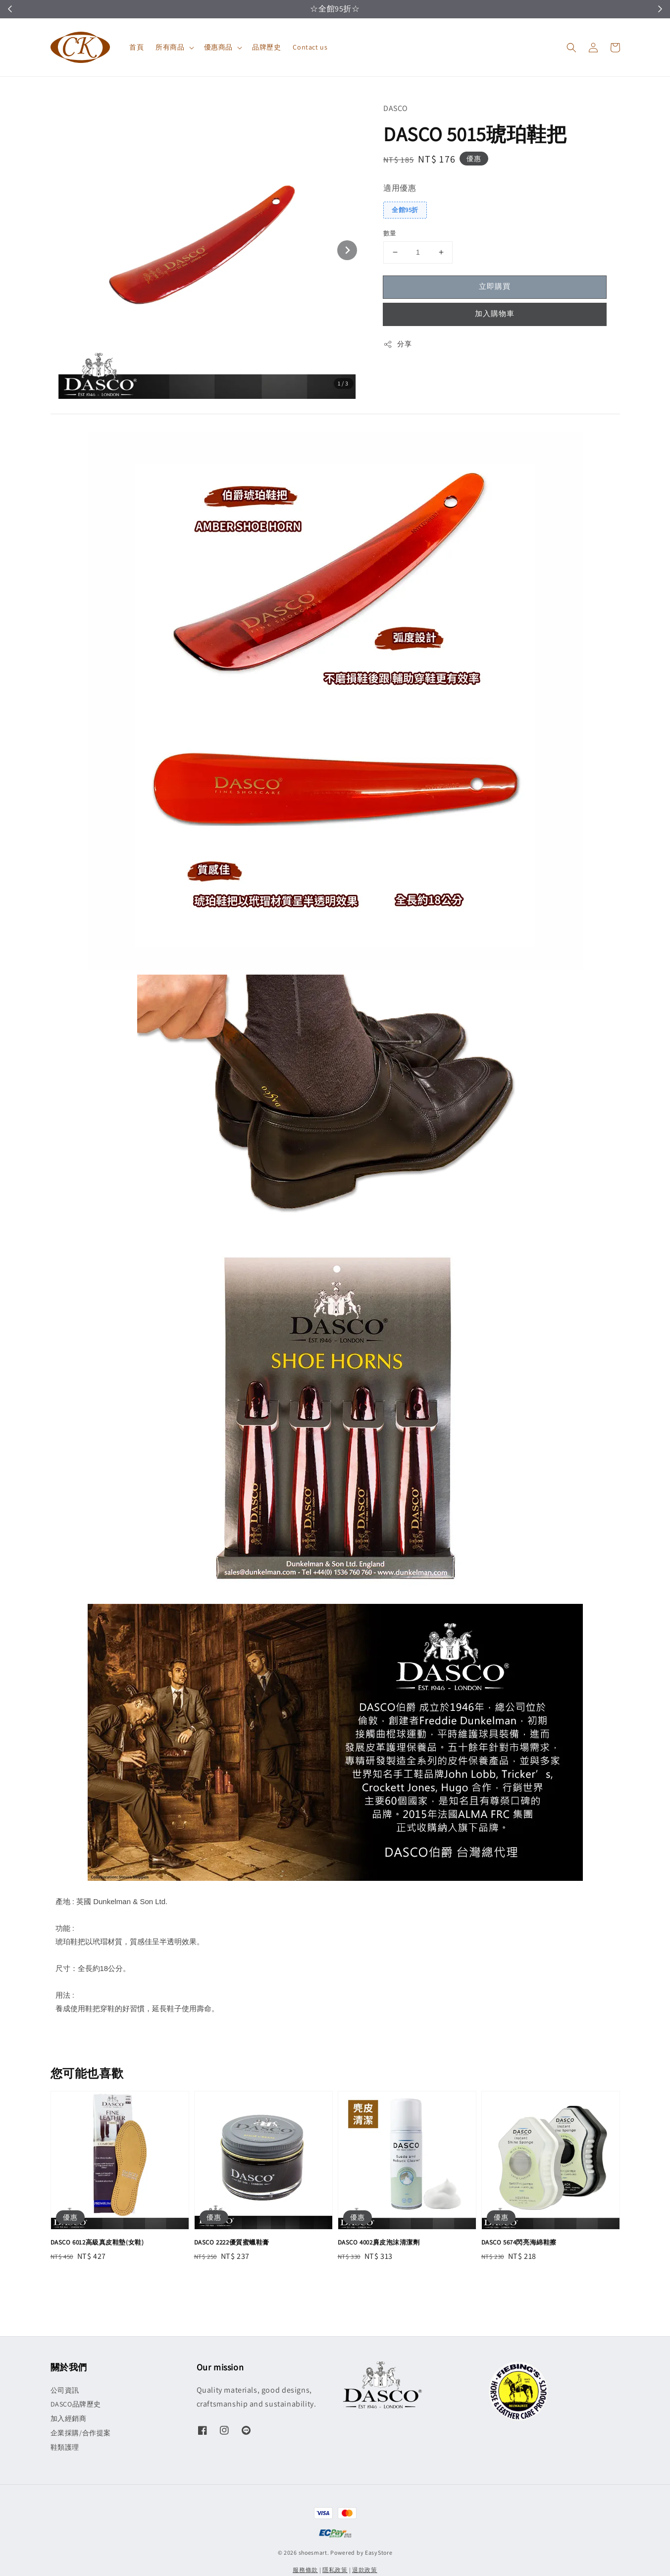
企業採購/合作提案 (81, 2432)
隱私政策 (335, 2570)
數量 (390, 233)
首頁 (136, 47)
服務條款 (305, 2570)
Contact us (310, 47)
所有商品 (169, 47)
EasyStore (378, 2552)
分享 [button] (397, 344)
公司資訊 (65, 2390)
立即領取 (382, 9)
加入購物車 (495, 313)
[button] (571, 47)
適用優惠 (399, 188)
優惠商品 (218, 47)
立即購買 (495, 286)
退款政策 (364, 2570)
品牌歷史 (266, 47)
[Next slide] (347, 250)
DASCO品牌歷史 (76, 2404)
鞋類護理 (65, 2447)
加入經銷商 (69, 2418)
